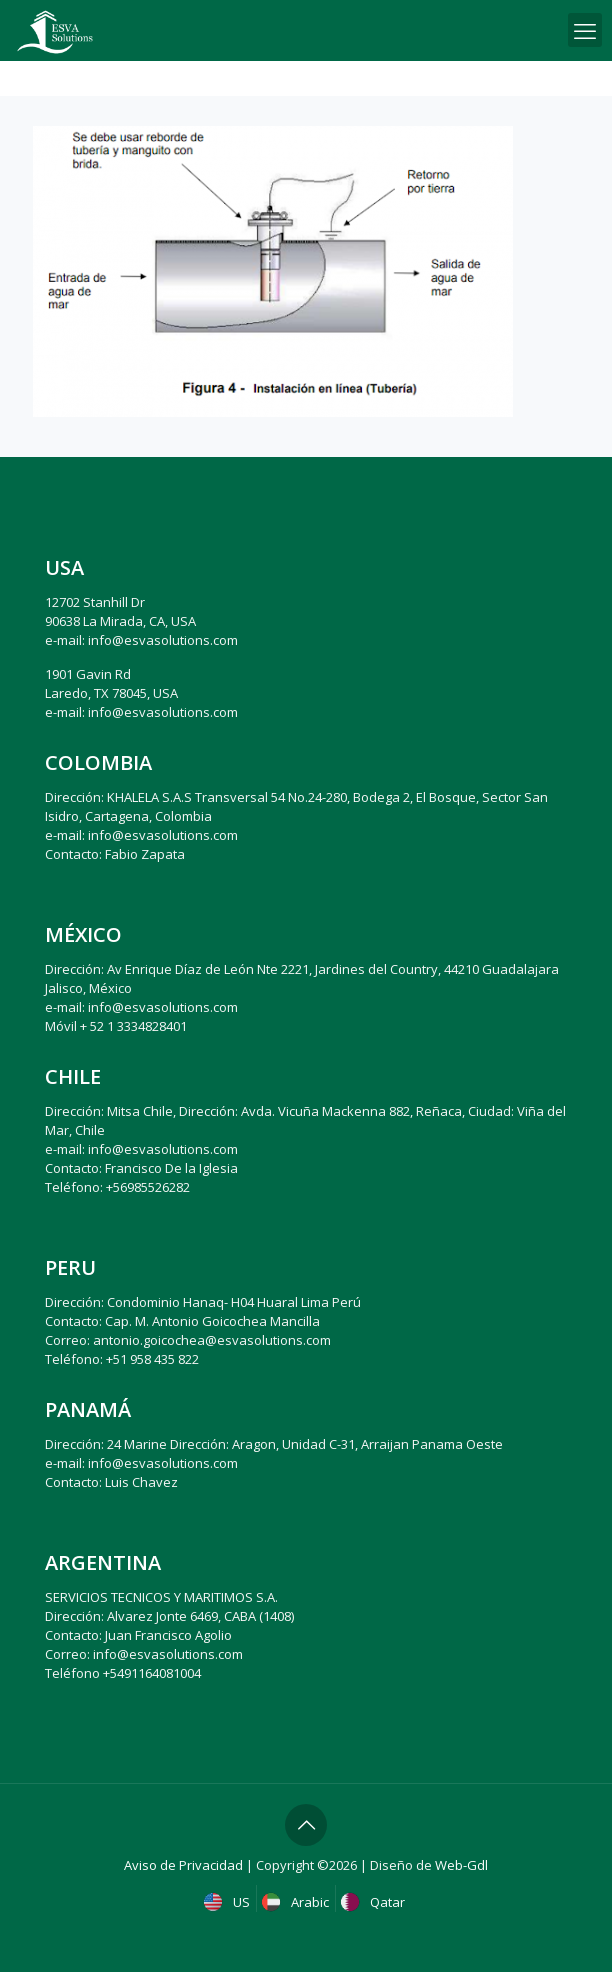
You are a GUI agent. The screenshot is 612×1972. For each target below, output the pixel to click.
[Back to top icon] (306, 1825)
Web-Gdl (461, 1865)
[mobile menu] (585, 30)
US (229, 1902)
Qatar (375, 1902)
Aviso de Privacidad (183, 1865)
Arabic (297, 1902)
